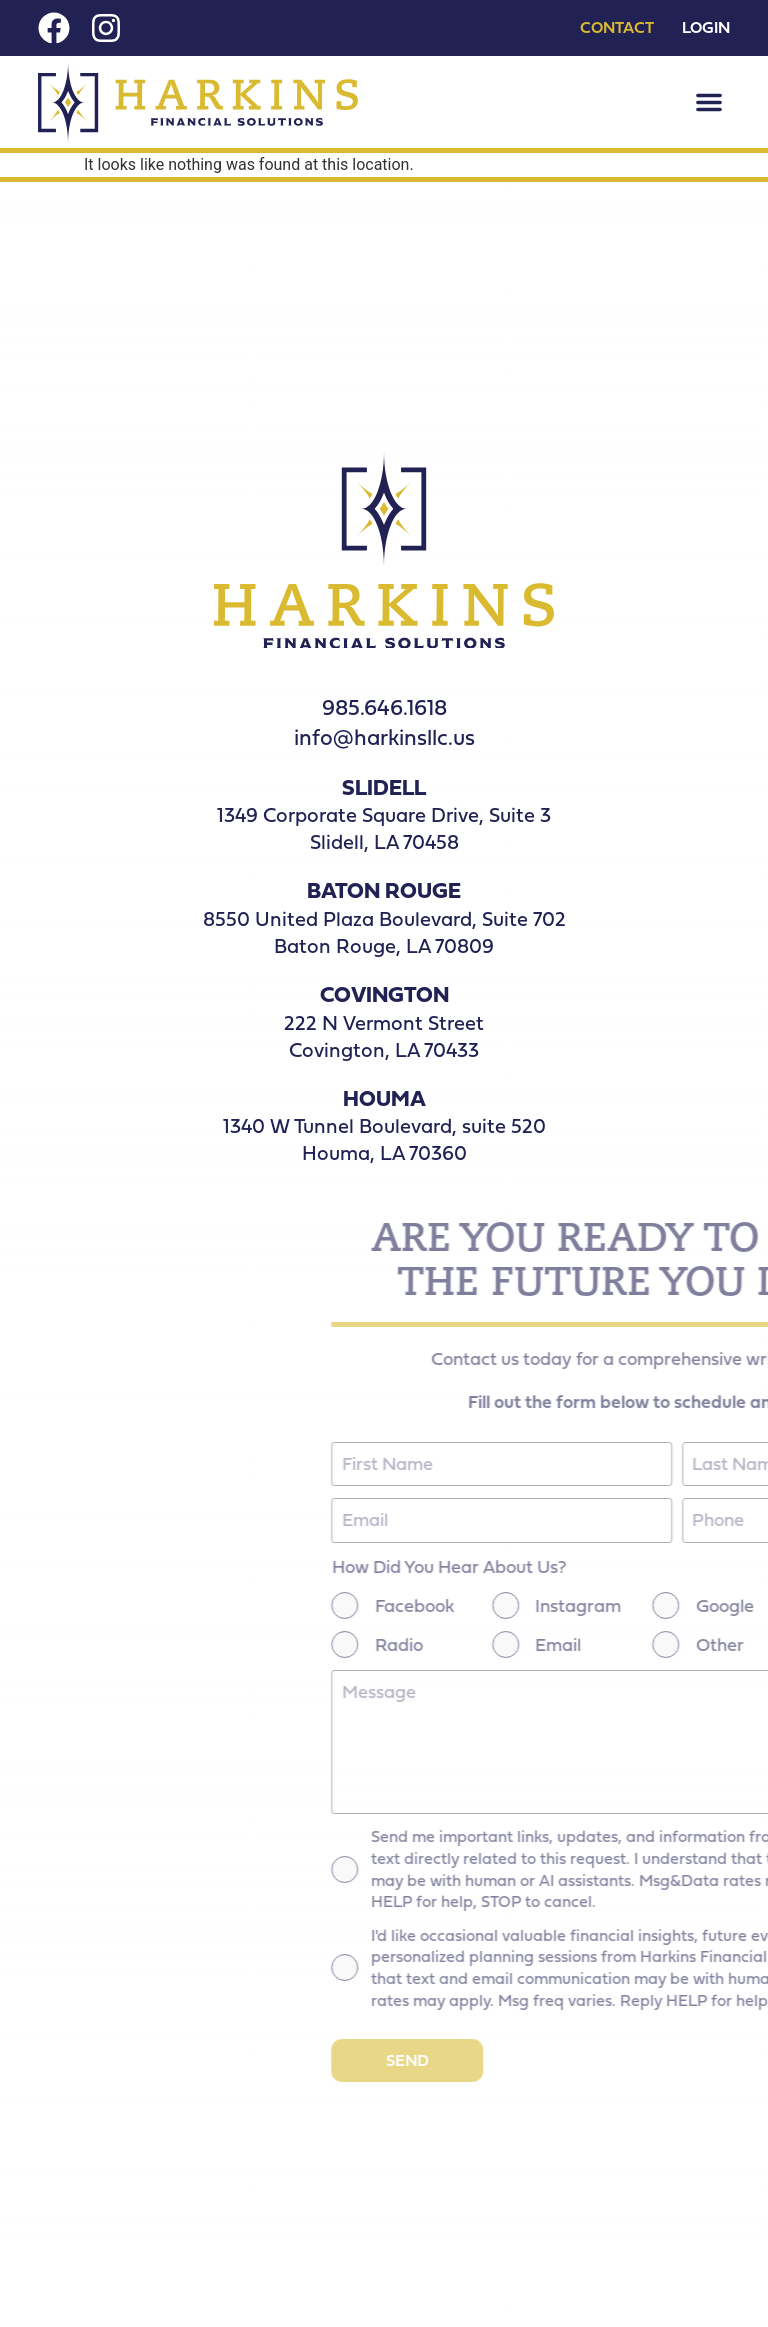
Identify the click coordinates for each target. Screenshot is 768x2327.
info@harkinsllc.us (384, 736)
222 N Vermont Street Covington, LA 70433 (384, 1036)
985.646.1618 (384, 706)
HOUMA (384, 1097)
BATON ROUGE (384, 889)
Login (706, 28)
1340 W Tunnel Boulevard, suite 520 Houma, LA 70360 (384, 1139)
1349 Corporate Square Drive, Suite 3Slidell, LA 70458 (384, 828)
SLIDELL (384, 786)
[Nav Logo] (198, 102)
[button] (709, 102)
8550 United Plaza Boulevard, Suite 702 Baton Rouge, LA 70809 (384, 932)
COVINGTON (384, 993)
